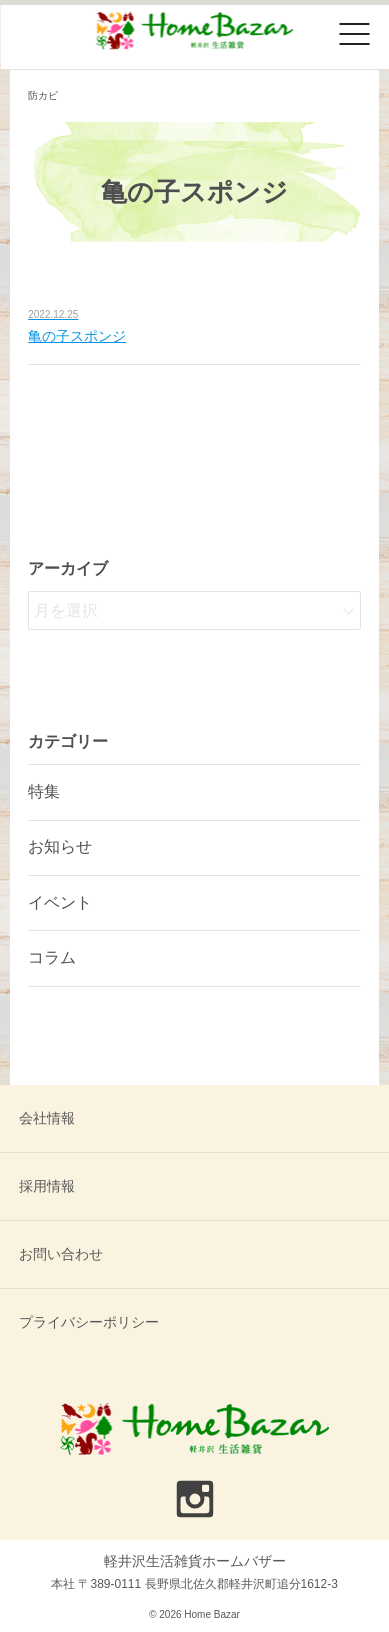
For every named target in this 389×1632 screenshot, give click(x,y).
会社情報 (47, 1118)
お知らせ (60, 846)
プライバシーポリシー (89, 1322)
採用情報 (47, 1186)
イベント (60, 902)
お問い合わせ (61, 1254)
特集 (44, 791)
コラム (52, 957)
